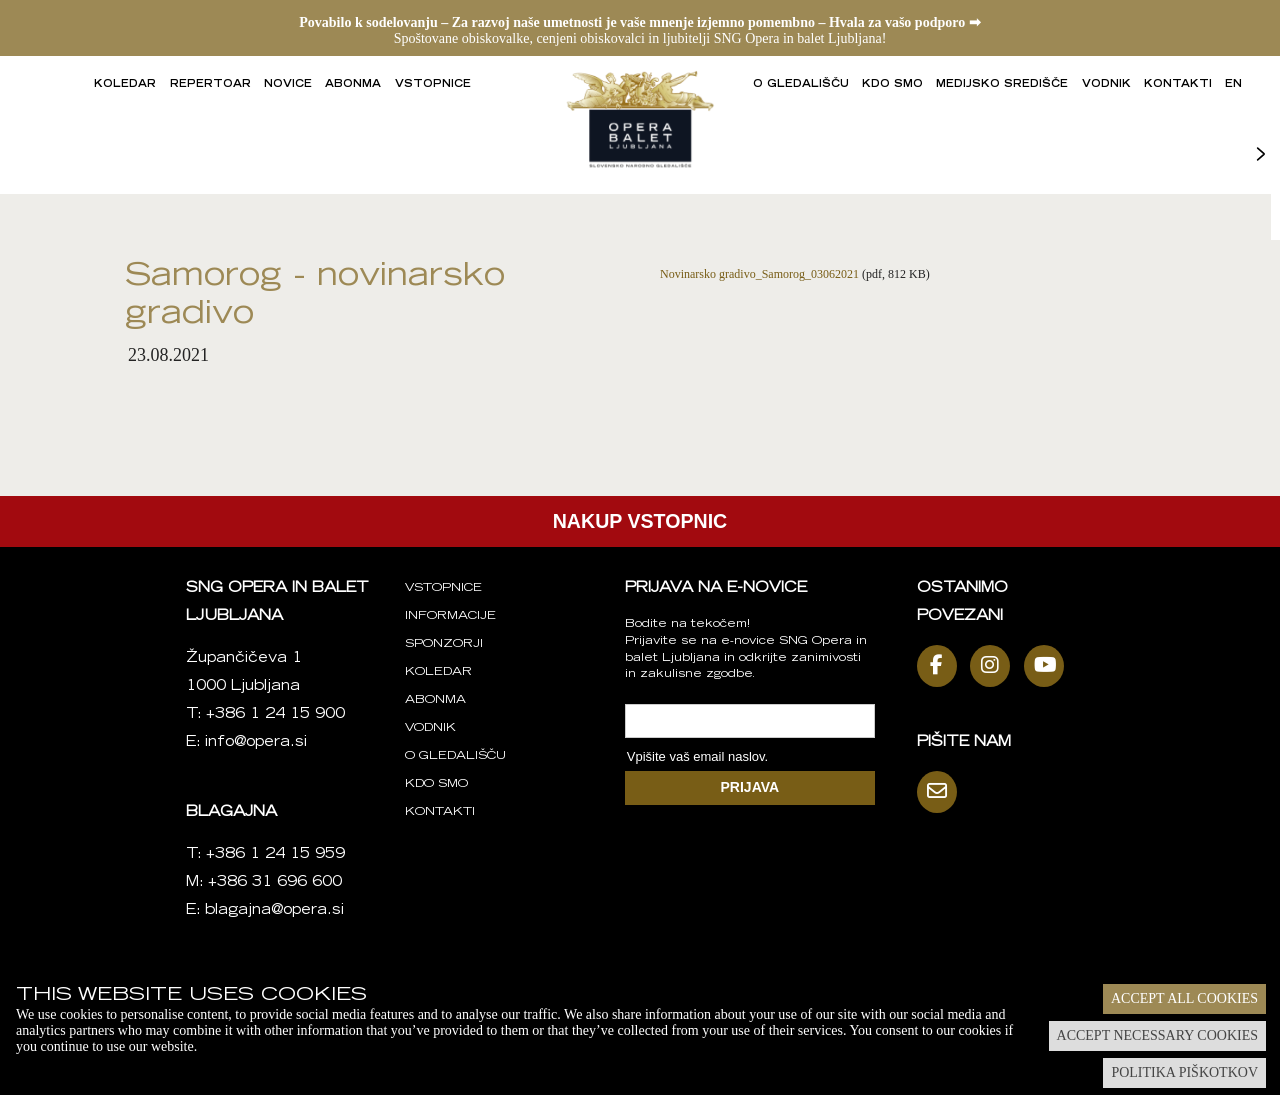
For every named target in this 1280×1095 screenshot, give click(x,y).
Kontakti (1178, 85)
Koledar (125, 85)
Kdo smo (892, 85)
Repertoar (210, 85)
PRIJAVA (750, 787)
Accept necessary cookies (1157, 1035)
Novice (288, 85)
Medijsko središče (1002, 85)
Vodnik (1106, 85)
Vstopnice (433, 85)
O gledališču (801, 85)
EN (1233, 85)
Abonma (353, 85)
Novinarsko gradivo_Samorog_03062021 (759, 274)
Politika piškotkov (1184, 1072)
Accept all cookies (1184, 998)
